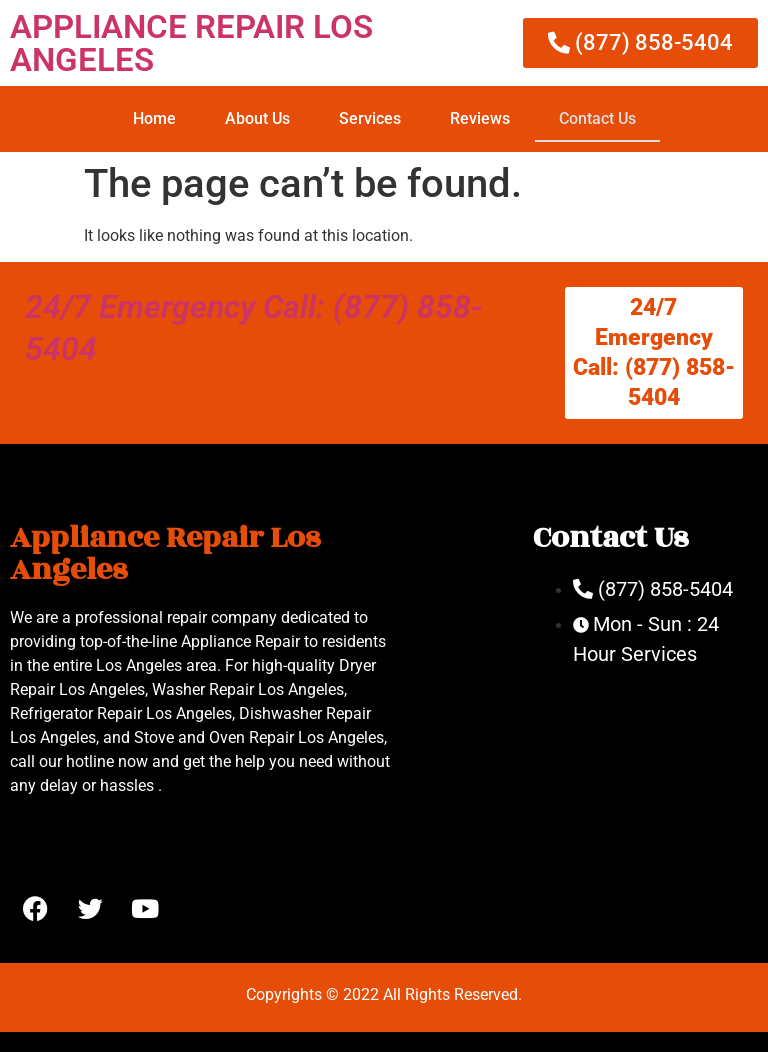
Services (370, 118)
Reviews (480, 118)
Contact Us (597, 118)
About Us (257, 118)
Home (154, 118)
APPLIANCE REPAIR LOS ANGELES (191, 43)
